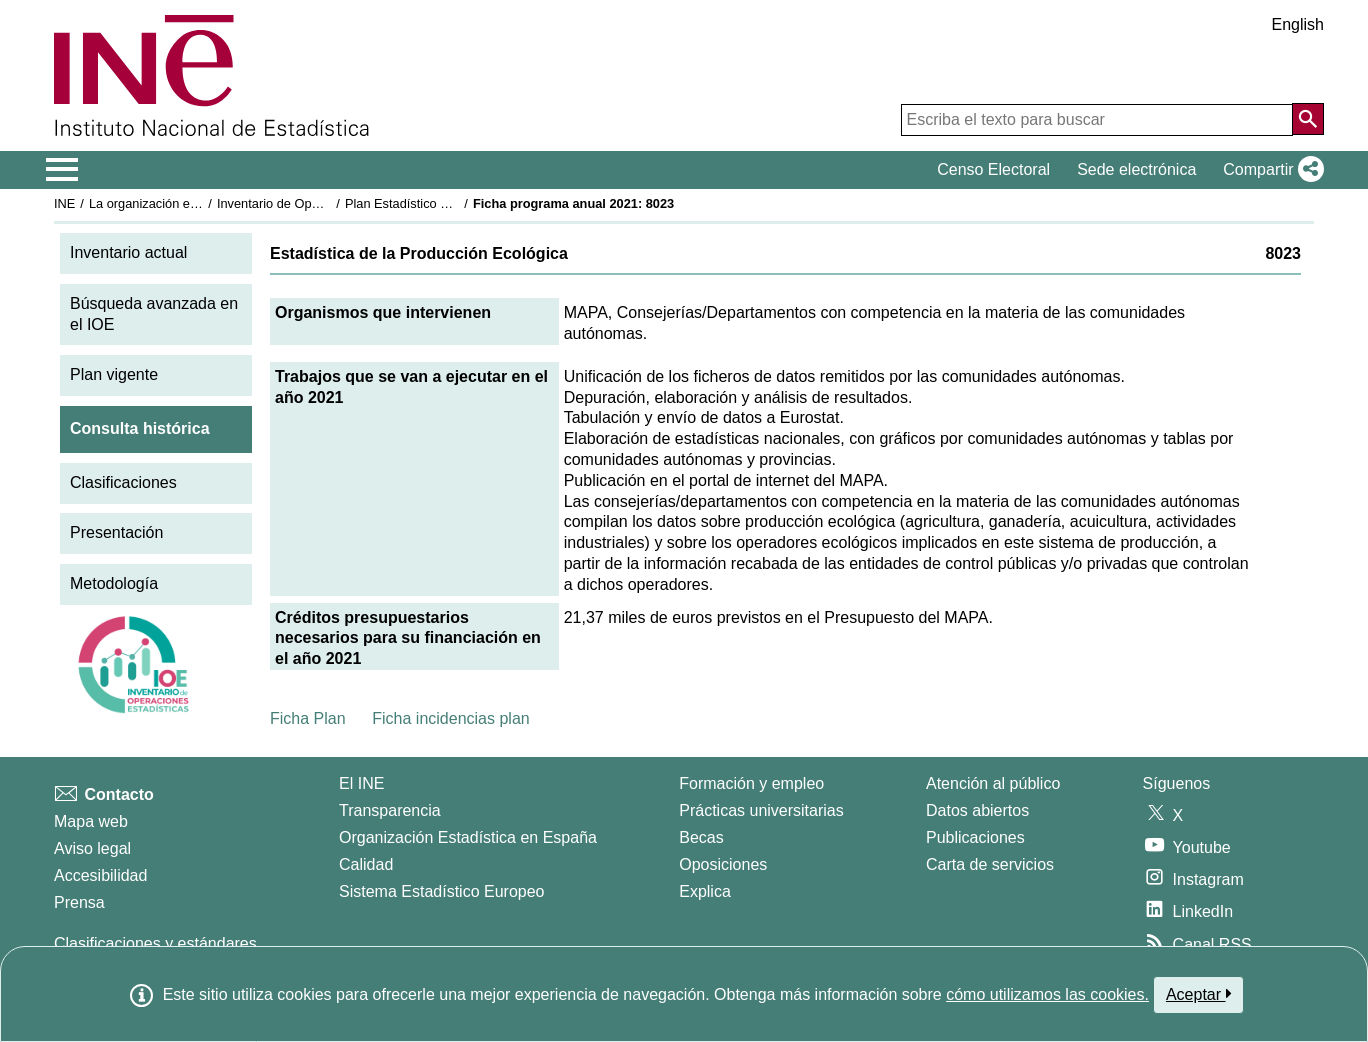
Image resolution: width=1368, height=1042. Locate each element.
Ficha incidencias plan (450, 718)
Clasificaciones (123, 482)
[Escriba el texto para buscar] (1097, 120)
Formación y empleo (751, 783)
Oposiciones (723, 864)
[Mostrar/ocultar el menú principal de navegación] (62, 170)
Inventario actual (128, 252)
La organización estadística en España (199, 203)
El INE (361, 783)
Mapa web (91, 821)
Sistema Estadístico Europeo (441, 891)
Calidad (366, 864)
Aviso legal (92, 848)
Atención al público (993, 783)
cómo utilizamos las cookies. (1047, 994)
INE (64, 203)
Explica (705, 891)
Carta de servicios (990, 864)
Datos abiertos (977, 810)
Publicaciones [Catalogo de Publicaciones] (975, 837)
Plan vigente (114, 374)
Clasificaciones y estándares (155, 943)
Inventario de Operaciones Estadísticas (328, 203)
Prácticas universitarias (761, 810)
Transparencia (390, 810)
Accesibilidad (100, 875)
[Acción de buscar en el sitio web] (1308, 119)
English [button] (1298, 24)
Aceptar (1198, 994)
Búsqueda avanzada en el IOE (154, 314)
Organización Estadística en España (468, 837)
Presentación (116, 532)
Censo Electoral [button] (993, 169)
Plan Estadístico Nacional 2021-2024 (450, 203)
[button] (1269, 170)
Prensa (79, 902)
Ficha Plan (308, 718)
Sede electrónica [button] (1136, 169)
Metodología (114, 583)
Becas (701, 837)
